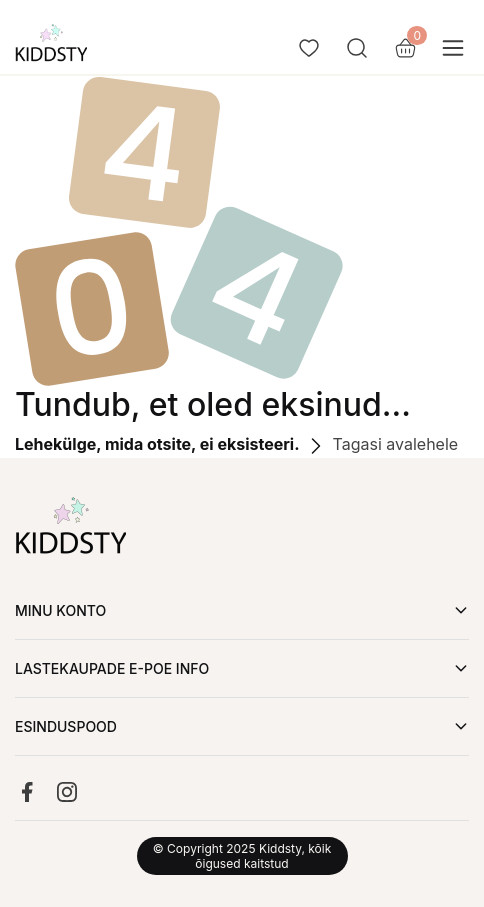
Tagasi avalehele (381, 444)
